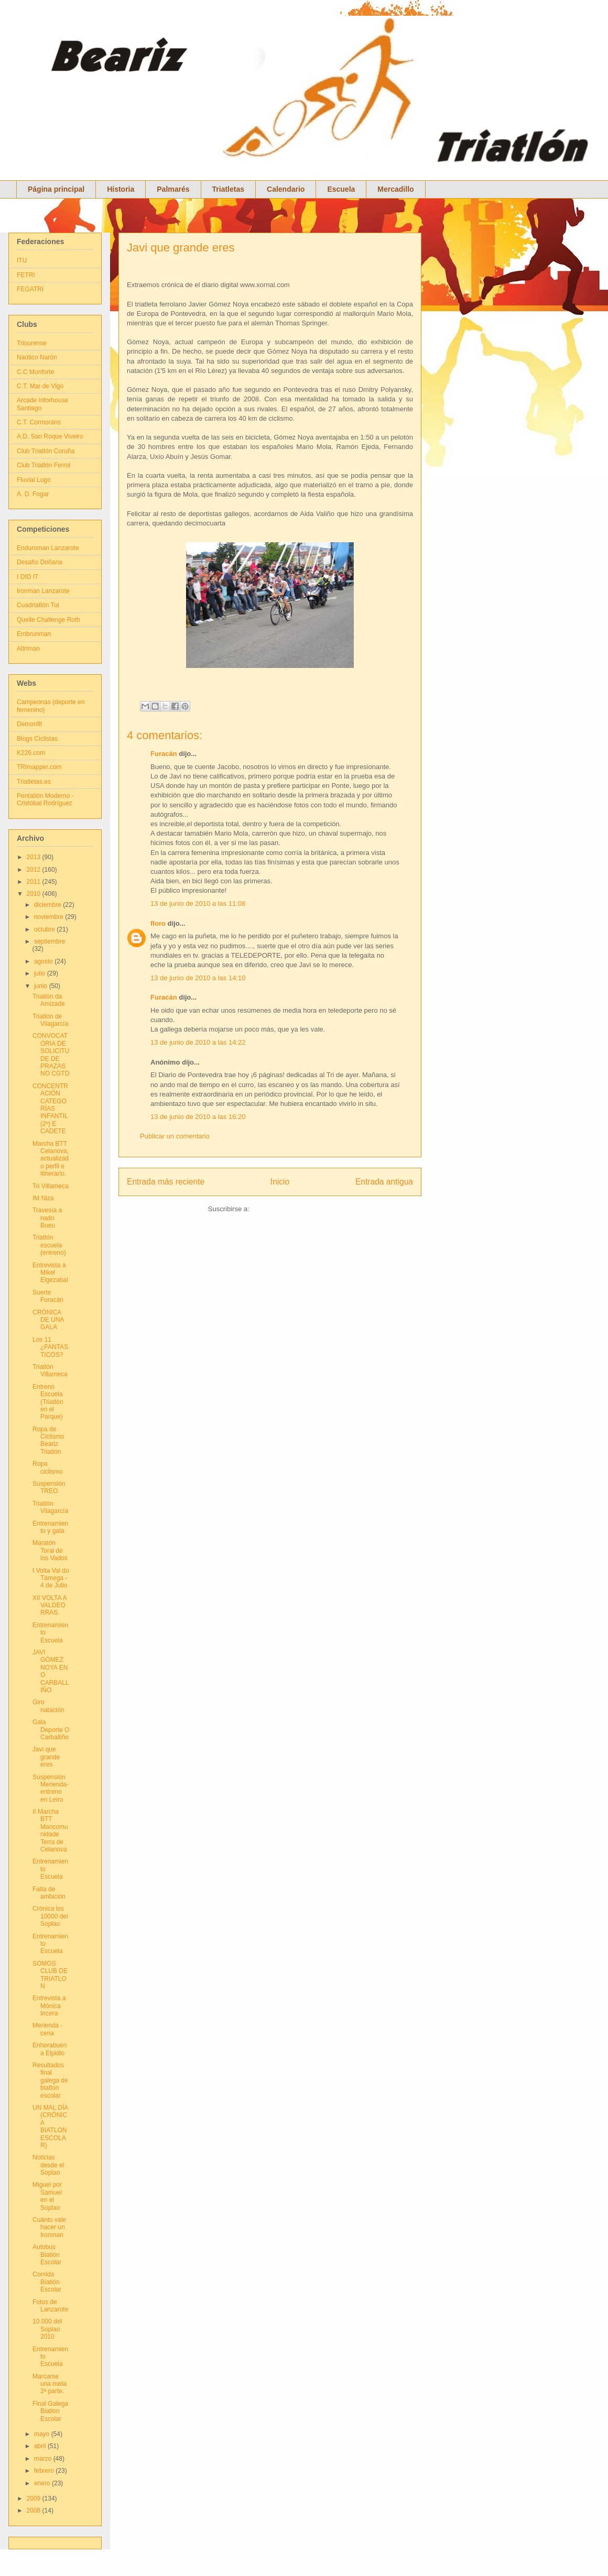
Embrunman (34, 634)
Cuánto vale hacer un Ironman (49, 2227)
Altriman (28, 648)
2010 (34, 893)
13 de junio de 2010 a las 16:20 (197, 1117)
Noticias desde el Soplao (48, 2165)
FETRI (26, 275)
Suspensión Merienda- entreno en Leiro (50, 1788)
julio (40, 973)
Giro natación (48, 1705)
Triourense (32, 343)
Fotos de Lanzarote (50, 2305)
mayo (42, 2434)
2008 (34, 2510)
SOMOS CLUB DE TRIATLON (50, 1975)
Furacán (163, 754)
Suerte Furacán (47, 1296)
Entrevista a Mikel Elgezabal (50, 1273)
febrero (45, 2470)
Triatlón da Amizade (48, 1000)
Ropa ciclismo (47, 1467)
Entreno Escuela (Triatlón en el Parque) (47, 1402)
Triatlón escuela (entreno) (49, 1245)
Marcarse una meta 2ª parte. (49, 2384)
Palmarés (173, 189)
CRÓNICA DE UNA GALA (48, 1320)
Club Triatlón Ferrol (43, 465)
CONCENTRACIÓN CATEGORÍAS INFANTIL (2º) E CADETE (50, 1108)
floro (158, 923)
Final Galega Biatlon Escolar (50, 2411)
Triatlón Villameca (50, 1370)
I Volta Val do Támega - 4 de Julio (50, 1578)
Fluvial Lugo (34, 480)
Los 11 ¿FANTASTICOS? (50, 1347)
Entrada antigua (384, 1181)
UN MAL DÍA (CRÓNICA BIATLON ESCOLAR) (50, 2126)
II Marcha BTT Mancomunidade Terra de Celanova (50, 1830)
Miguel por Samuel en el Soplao (47, 2196)
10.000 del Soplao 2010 (47, 2329)
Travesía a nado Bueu (47, 1218)
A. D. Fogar (33, 494)
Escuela (341, 189)
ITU (22, 260)
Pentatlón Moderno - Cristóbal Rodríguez (45, 799)
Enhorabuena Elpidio (49, 2049)
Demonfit (29, 724)
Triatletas (228, 189)
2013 (34, 857)
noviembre (49, 916)
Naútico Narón (37, 357)
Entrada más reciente (165, 1181)
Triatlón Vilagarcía (50, 1507)
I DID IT (27, 576)
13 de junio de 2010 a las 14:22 (197, 1042)
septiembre (49, 941)
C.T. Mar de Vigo (40, 386)
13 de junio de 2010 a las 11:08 (197, 903)
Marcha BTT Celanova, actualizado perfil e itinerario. (50, 1159)
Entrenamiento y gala (50, 1527)
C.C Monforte (35, 372)
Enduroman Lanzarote (48, 548)
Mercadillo (395, 189)
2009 (34, 2498)
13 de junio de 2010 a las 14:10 (197, 978)
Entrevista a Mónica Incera (49, 2005)
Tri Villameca (50, 1186)
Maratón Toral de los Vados (50, 1550)
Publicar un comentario (175, 1136)
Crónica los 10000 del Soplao (50, 1916)
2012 (34, 869)
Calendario (286, 189)
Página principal (56, 189)
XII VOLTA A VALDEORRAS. (49, 1605)
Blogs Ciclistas (37, 738)
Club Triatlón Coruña (45, 451)
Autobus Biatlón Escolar (46, 2254)
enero (43, 2483)
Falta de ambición (49, 1893)
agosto (44, 961)
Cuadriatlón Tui (38, 605)
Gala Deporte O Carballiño (50, 1729)
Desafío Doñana (39, 562)
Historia (120, 189)
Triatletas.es (34, 781)
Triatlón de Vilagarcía (50, 1020)
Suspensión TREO (49, 1487)
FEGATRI (30, 289)
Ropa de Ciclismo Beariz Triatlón (48, 1440)
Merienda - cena (47, 2029)
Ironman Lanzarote (43, 591)
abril (41, 2446)
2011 (34, 881)
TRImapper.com (39, 767)
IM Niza (43, 1198)
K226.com (31, 753)
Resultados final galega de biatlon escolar (50, 2080)
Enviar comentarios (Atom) (291, 1209)
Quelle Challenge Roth (48, 619)
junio (41, 986)
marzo (43, 2458)
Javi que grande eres (180, 247)
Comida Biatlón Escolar (46, 2282)
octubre (45, 929)
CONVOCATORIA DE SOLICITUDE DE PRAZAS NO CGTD (50, 1054)
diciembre (48, 904)
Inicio (279, 1181)
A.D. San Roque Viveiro (50, 436)
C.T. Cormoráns (39, 422)
